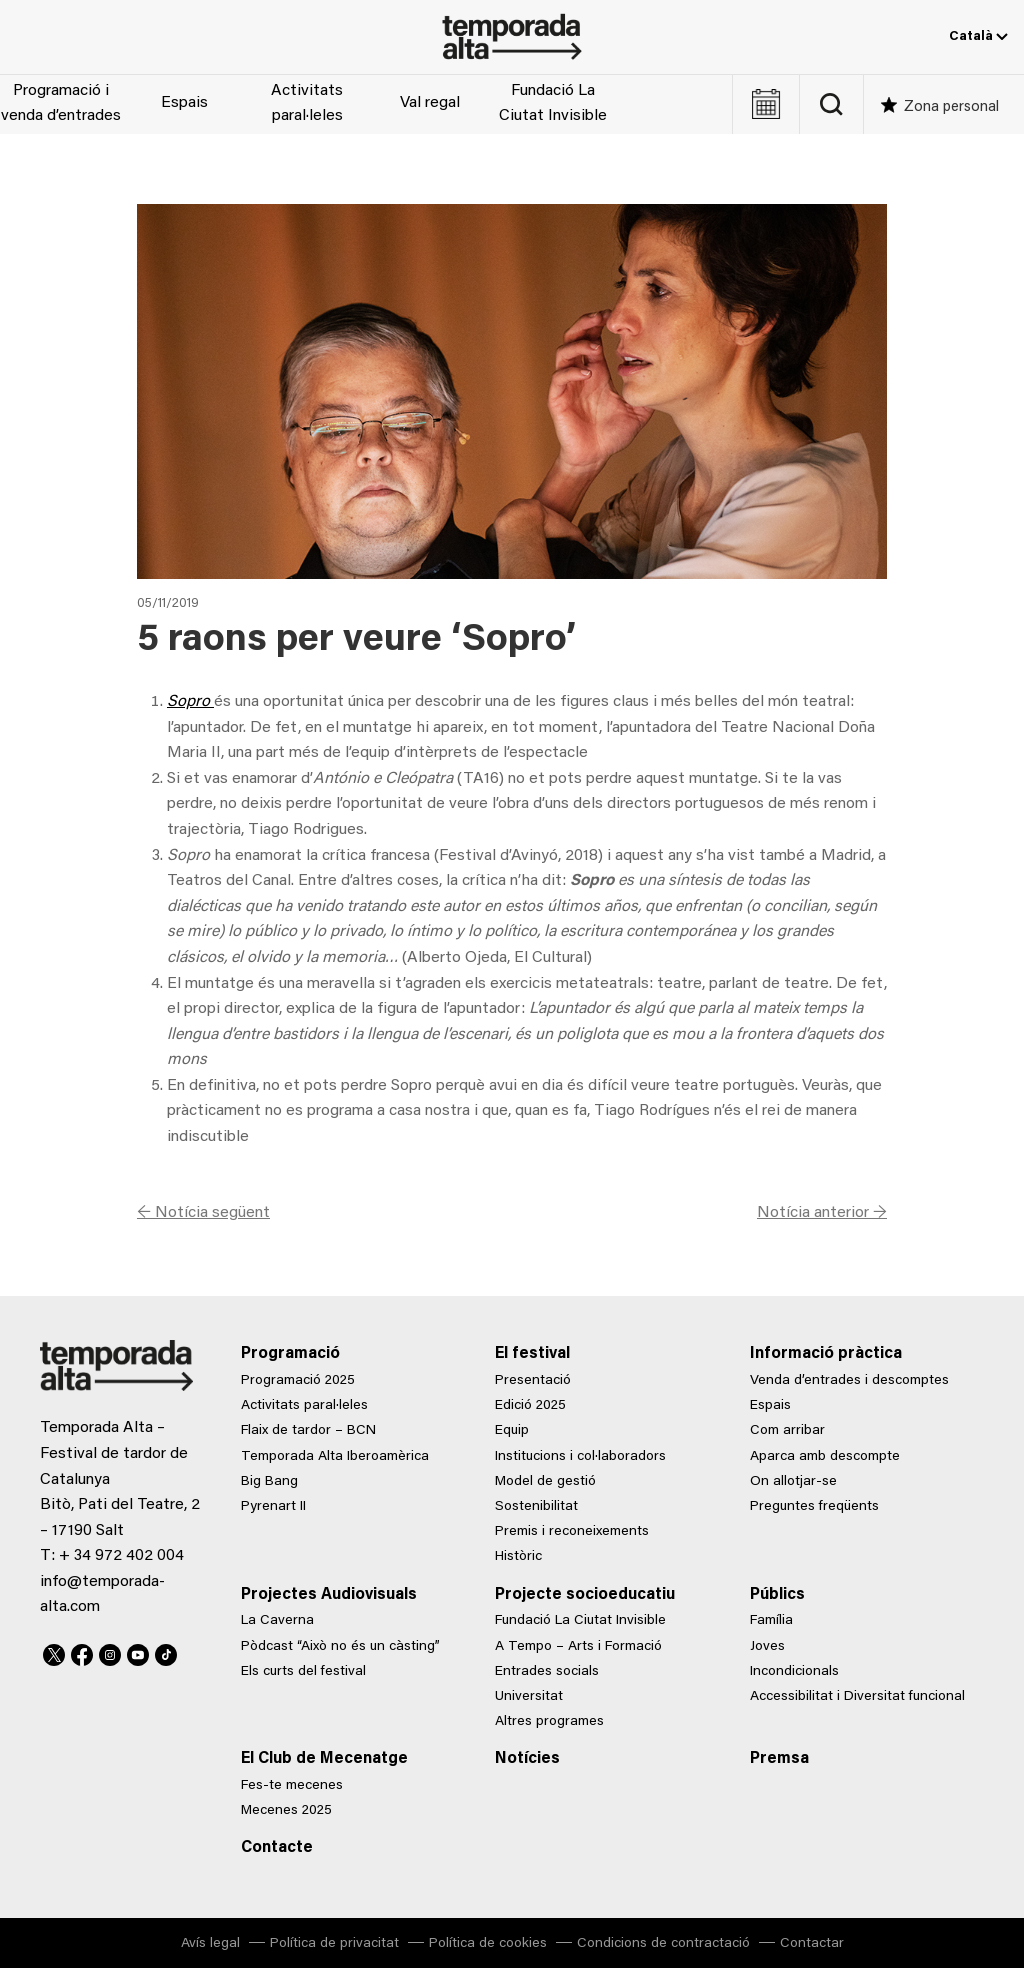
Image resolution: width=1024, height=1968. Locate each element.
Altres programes (549, 1722)
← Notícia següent (203, 1213)
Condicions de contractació (663, 1944)
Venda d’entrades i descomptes (849, 1381)
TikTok (166, 1652)
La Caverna (277, 1621)
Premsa (779, 1759)
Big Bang (269, 1482)
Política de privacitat (334, 1944)
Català (978, 37)
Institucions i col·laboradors (580, 1457)
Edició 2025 (530, 1406)
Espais (184, 103)
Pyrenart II (273, 1507)
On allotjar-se (793, 1482)
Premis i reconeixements (572, 1532)
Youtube (138, 1652)
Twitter (54, 1652)
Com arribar (787, 1431)
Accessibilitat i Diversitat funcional (857, 1697)
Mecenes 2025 (286, 1811)
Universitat (529, 1697)
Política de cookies (488, 1944)
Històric (518, 1557)
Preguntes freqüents (814, 1507)
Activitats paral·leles (307, 104)
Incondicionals (794, 1672)
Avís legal (210, 1944)
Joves (767, 1647)
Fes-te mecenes (292, 1786)
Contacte (277, 1848)
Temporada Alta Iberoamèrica (335, 1457)
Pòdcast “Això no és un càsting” (340, 1647)
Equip (512, 1431)
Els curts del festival (303, 1672)
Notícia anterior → (822, 1213)
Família (771, 1621)
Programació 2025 (298, 1381)
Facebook (82, 1652)
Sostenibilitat (536, 1507)
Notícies (527, 1759)
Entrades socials (547, 1672)
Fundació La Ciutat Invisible (553, 104)
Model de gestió (545, 1482)
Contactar (812, 1944)
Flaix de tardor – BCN (308, 1431)
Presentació (533, 1381)
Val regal (430, 103)
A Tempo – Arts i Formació (578, 1647)
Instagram (110, 1652)
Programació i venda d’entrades (61, 104)
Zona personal (951, 107)
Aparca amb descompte (825, 1457)
